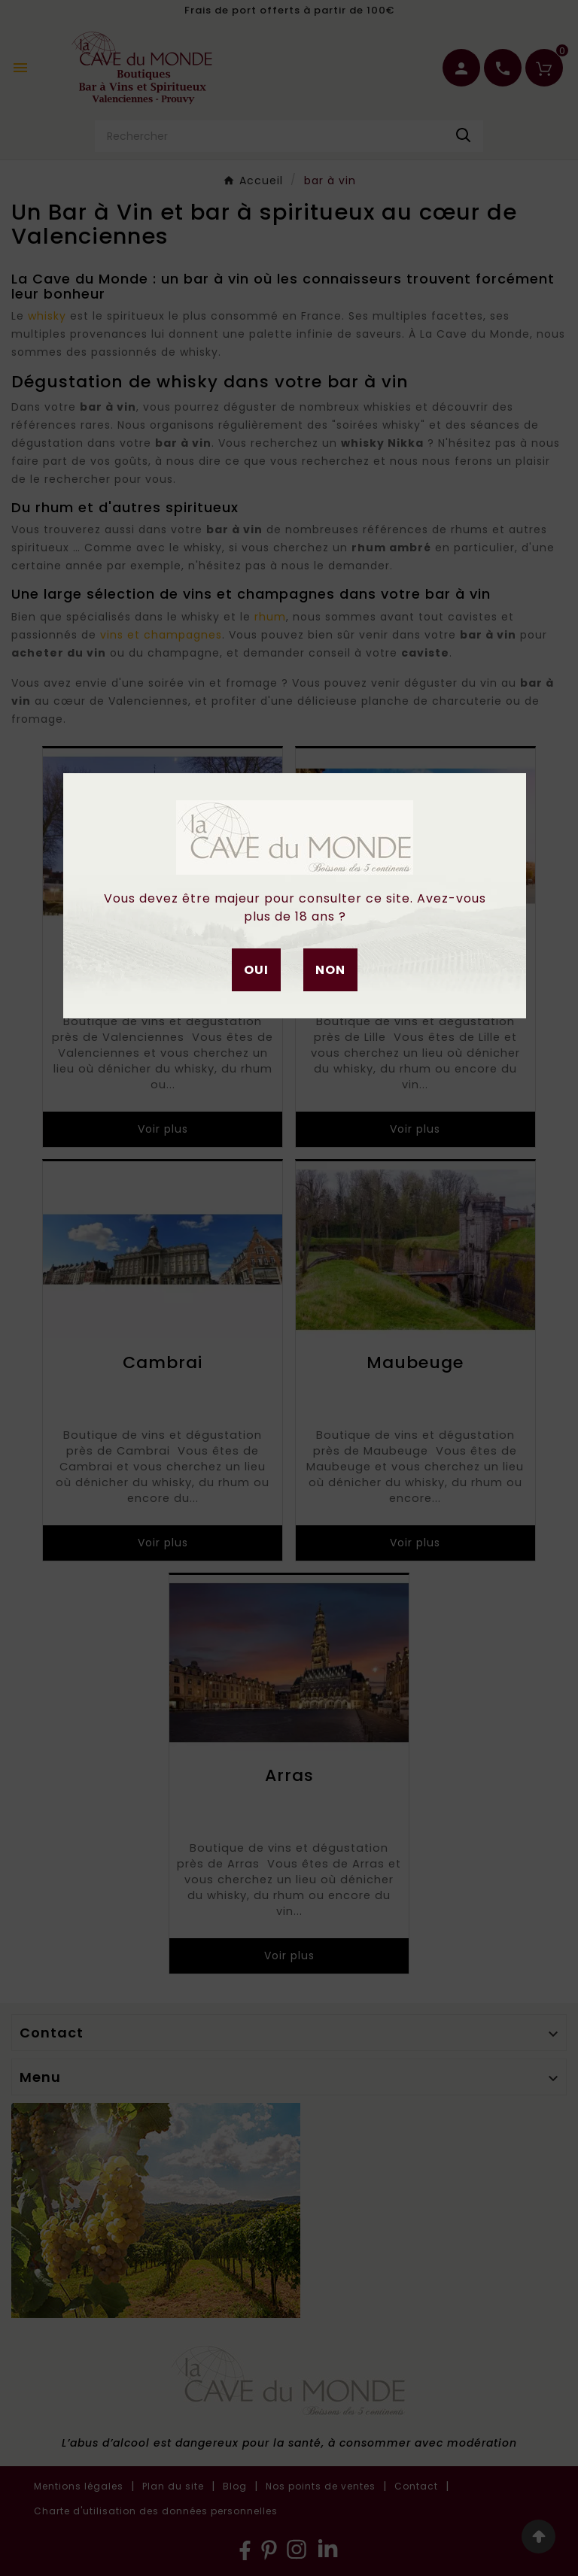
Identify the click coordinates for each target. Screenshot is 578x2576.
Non (330, 970)
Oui (256, 970)
